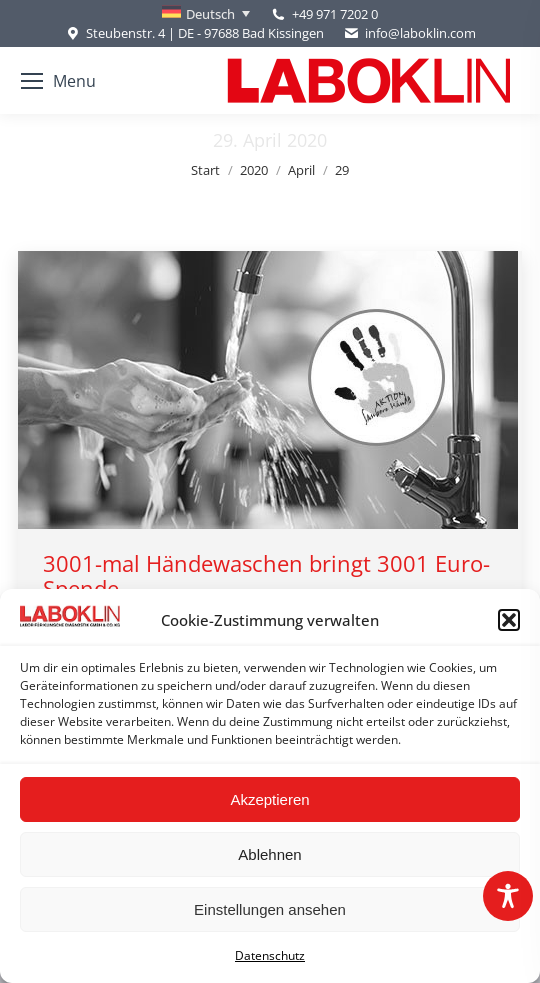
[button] (509, 620)
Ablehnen (269, 854)
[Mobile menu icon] (58, 81)
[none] (206, 14)
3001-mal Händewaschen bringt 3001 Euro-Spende (266, 575)
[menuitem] (206, 14)
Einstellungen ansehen (270, 909)
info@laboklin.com (410, 33)
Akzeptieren (269, 799)
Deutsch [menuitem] (210, 14)
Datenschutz (270, 955)
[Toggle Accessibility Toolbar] (508, 896)
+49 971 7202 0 (335, 14)
